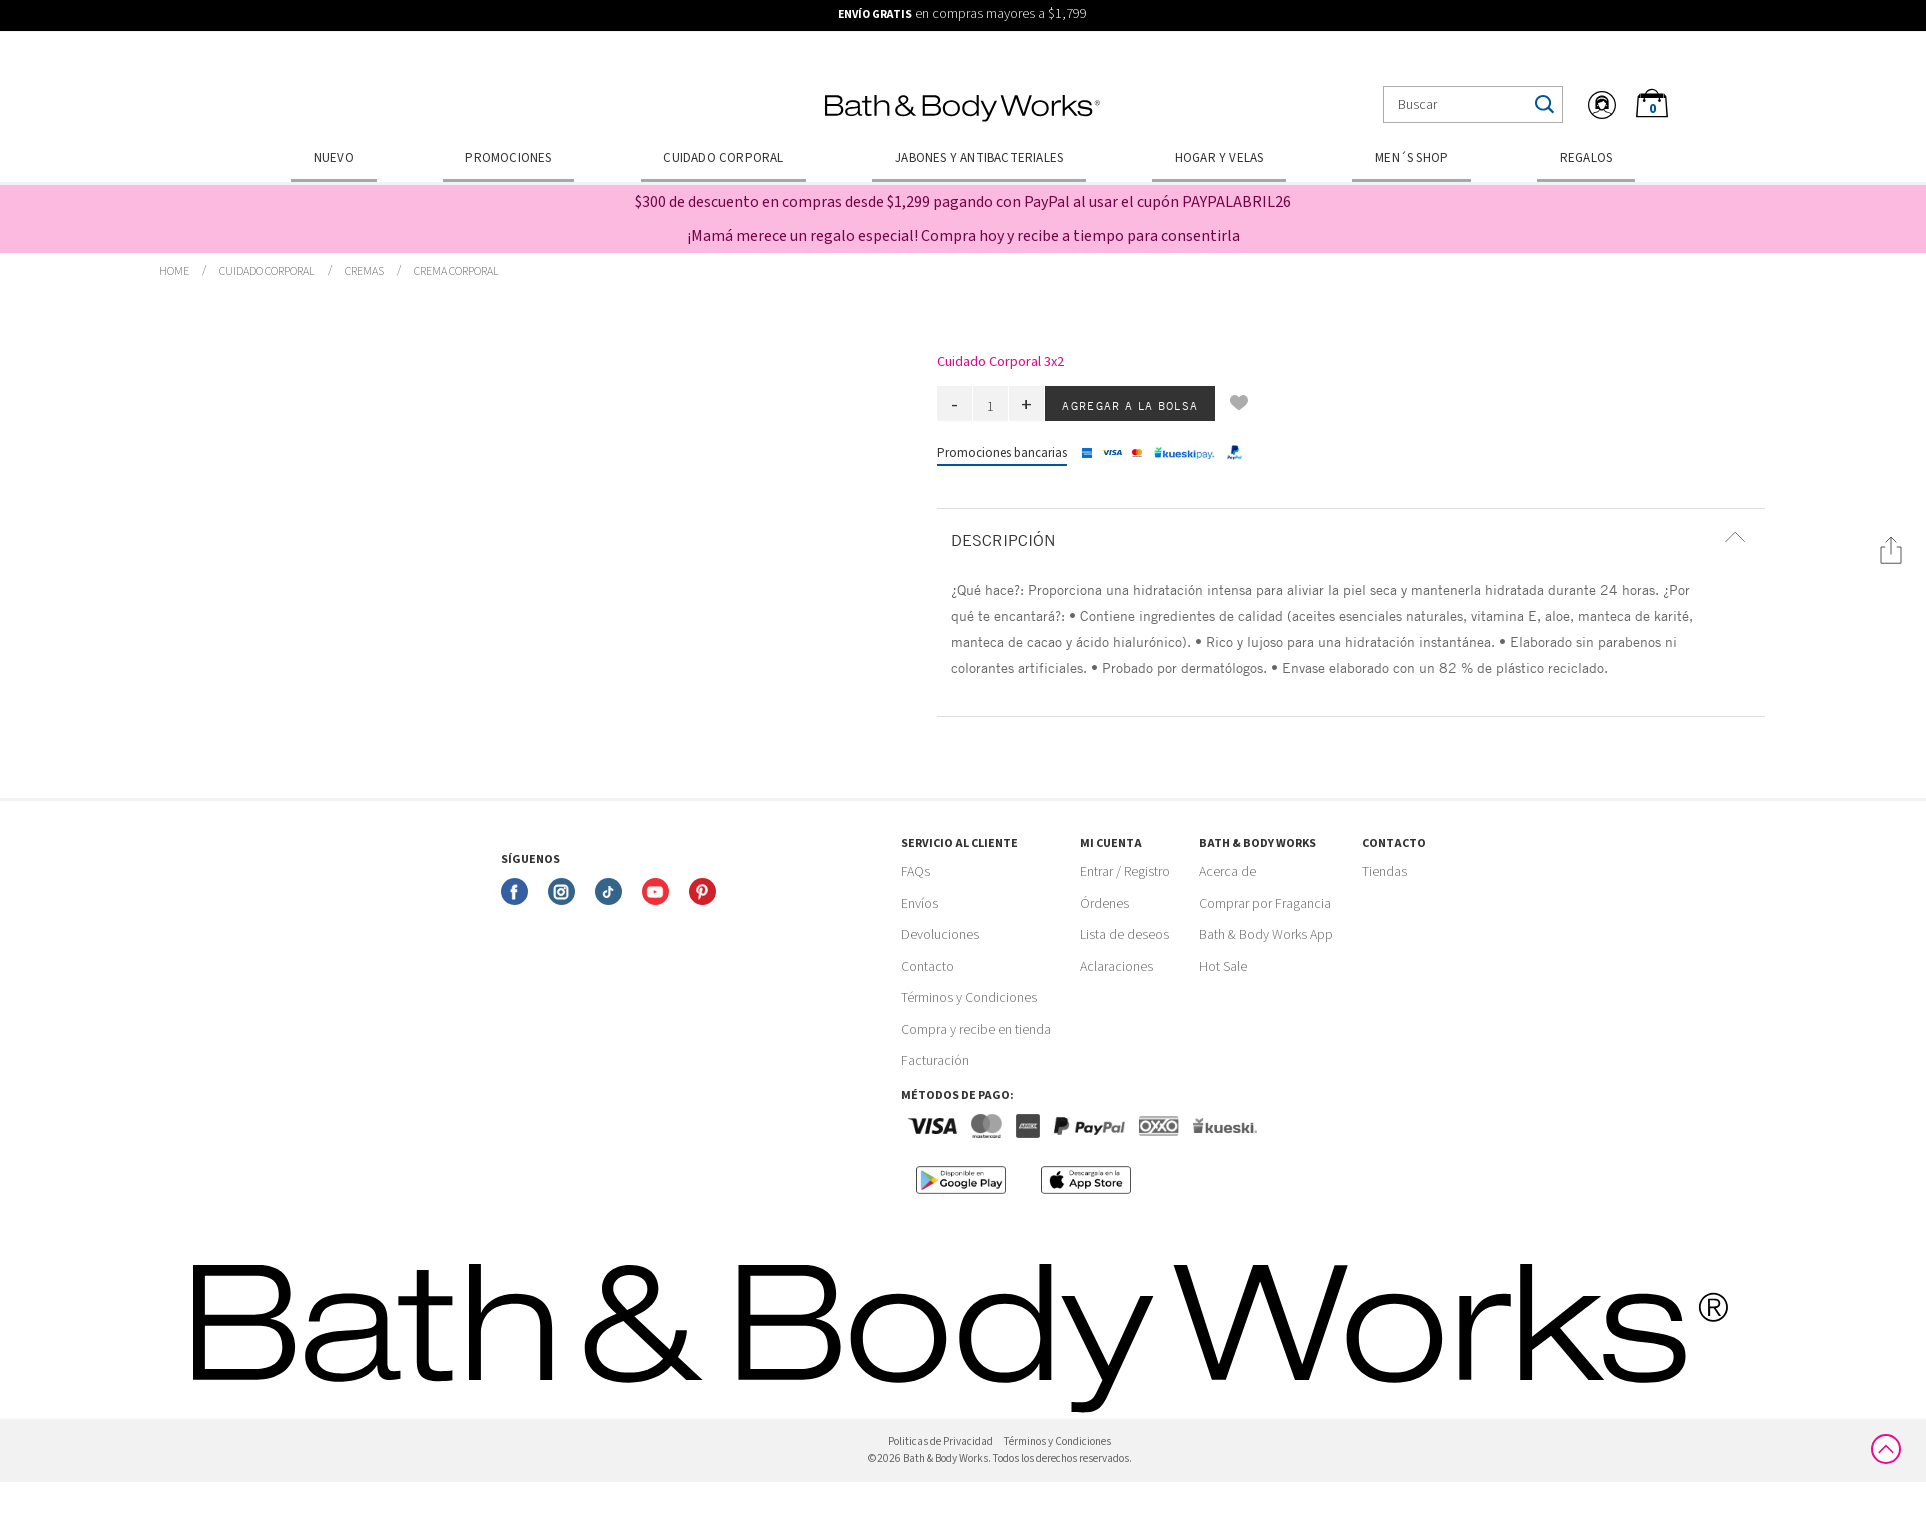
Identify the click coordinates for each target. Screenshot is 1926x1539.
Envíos (919, 904)
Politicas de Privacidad (940, 1441)
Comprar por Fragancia (1265, 904)
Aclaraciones (1116, 967)
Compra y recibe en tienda (976, 1030)
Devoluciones (940, 935)
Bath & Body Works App (1266, 935)
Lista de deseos (1124, 935)
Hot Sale (1223, 967)
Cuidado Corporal (723, 158)
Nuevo (334, 158)
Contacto (927, 967)
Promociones (508, 158)
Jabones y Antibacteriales (979, 158)
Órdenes (1104, 904)
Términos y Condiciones (969, 998)
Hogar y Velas (1219, 158)
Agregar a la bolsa (1130, 405)
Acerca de (1227, 872)
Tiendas (1384, 872)
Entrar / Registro (1125, 872)
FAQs (915, 872)
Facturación (935, 1061)
